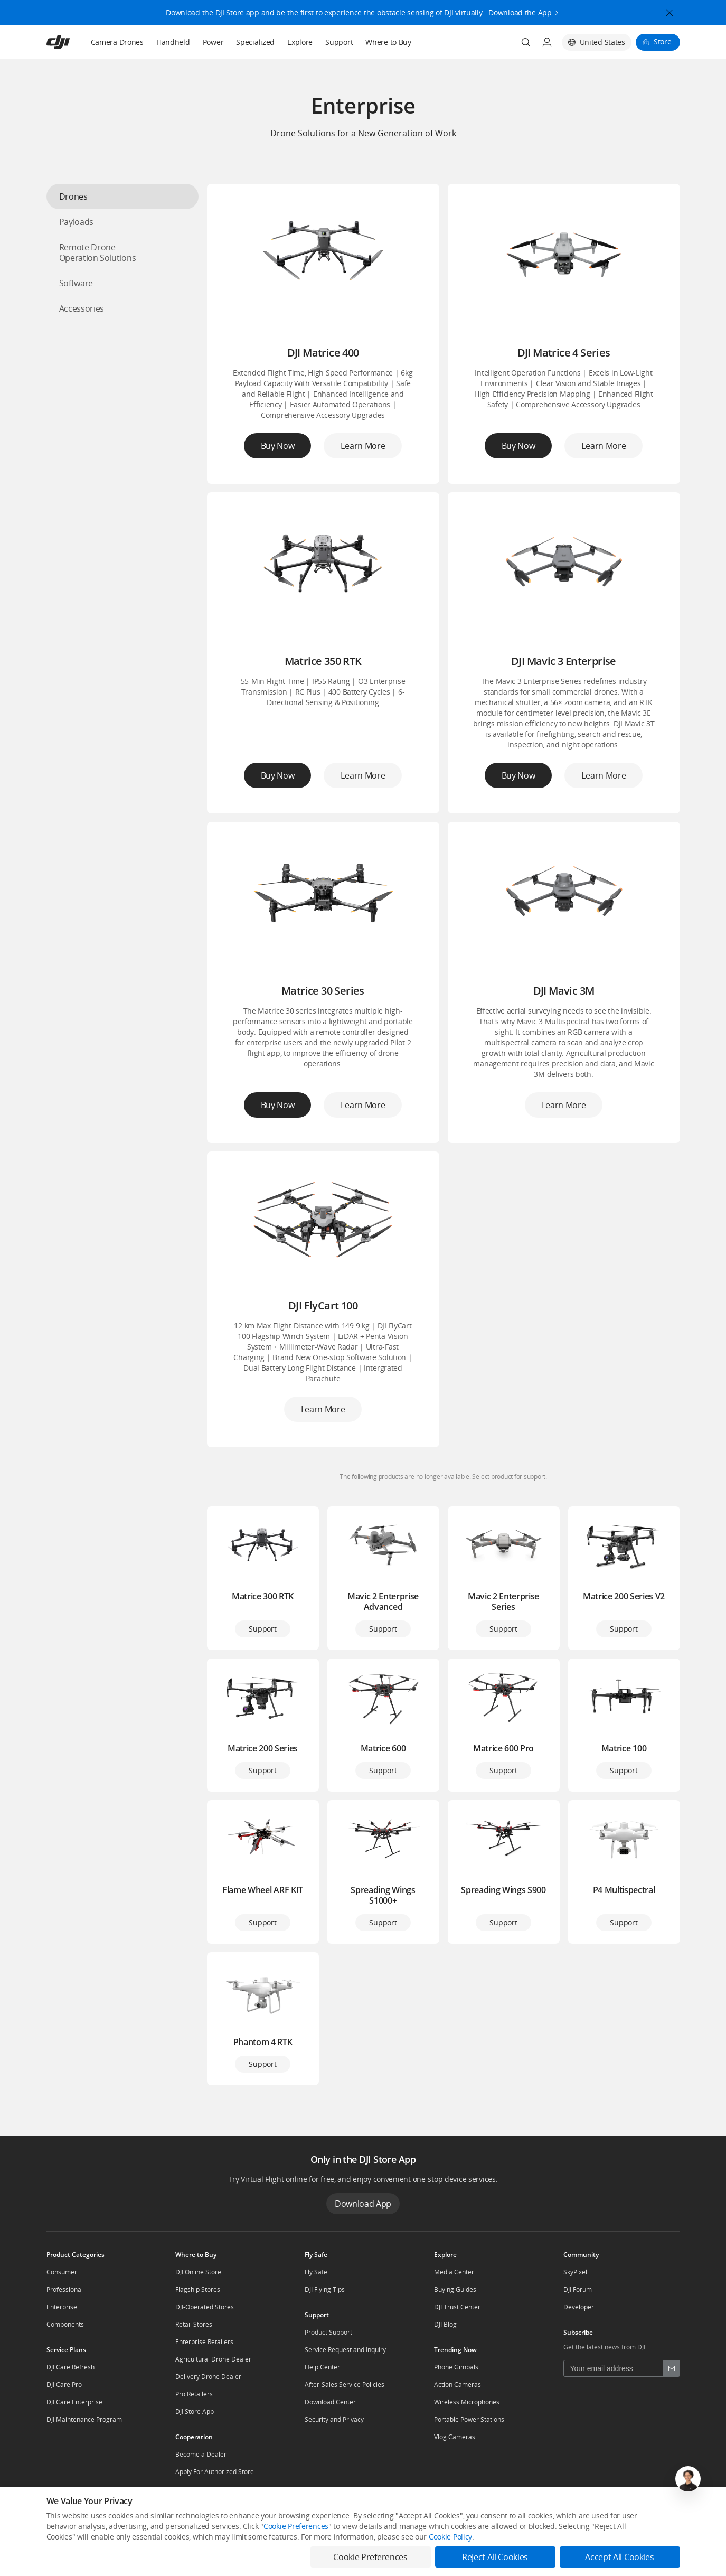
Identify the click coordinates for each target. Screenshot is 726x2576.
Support (339, 42)
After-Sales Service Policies (344, 2384)
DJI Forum (577, 2289)
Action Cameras (457, 2384)
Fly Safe (316, 2272)
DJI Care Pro (64, 2384)
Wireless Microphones (466, 2401)
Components (65, 2324)
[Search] (525, 42)
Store (663, 41)
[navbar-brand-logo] (71, 42)
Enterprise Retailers (204, 2341)
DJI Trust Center (457, 2306)
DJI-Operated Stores (204, 2306)
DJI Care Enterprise (74, 2401)
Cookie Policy (450, 2537)
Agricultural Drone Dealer (213, 2359)
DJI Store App (194, 2411)
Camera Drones (117, 42)
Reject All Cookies (495, 2557)
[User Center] (547, 42)
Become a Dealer (201, 2454)
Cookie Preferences (295, 2526)
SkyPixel (575, 2272)
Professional (64, 2289)
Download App (363, 2203)
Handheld (173, 42)
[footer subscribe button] (671, 2368)
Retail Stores (193, 2324)
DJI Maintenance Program (84, 2419)
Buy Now (278, 446)
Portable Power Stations (469, 2419)
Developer (578, 2306)
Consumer (61, 2272)
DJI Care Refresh (70, 2367)
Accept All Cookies (619, 2557)
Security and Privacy (334, 2419)
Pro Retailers (194, 2394)
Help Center (322, 2367)
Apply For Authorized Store (214, 2471)
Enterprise (61, 2306)
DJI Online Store (198, 2272)
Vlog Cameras (454, 2436)
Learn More (363, 446)
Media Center (454, 2272)
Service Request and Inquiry (345, 2349)
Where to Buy (388, 42)
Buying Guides (455, 2289)
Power (213, 42)
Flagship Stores (197, 2289)
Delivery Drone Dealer (208, 2376)
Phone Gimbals (456, 2367)
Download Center (330, 2401)
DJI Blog (445, 2324)
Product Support (328, 2332)
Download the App (520, 11)
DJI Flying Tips (325, 2289)
